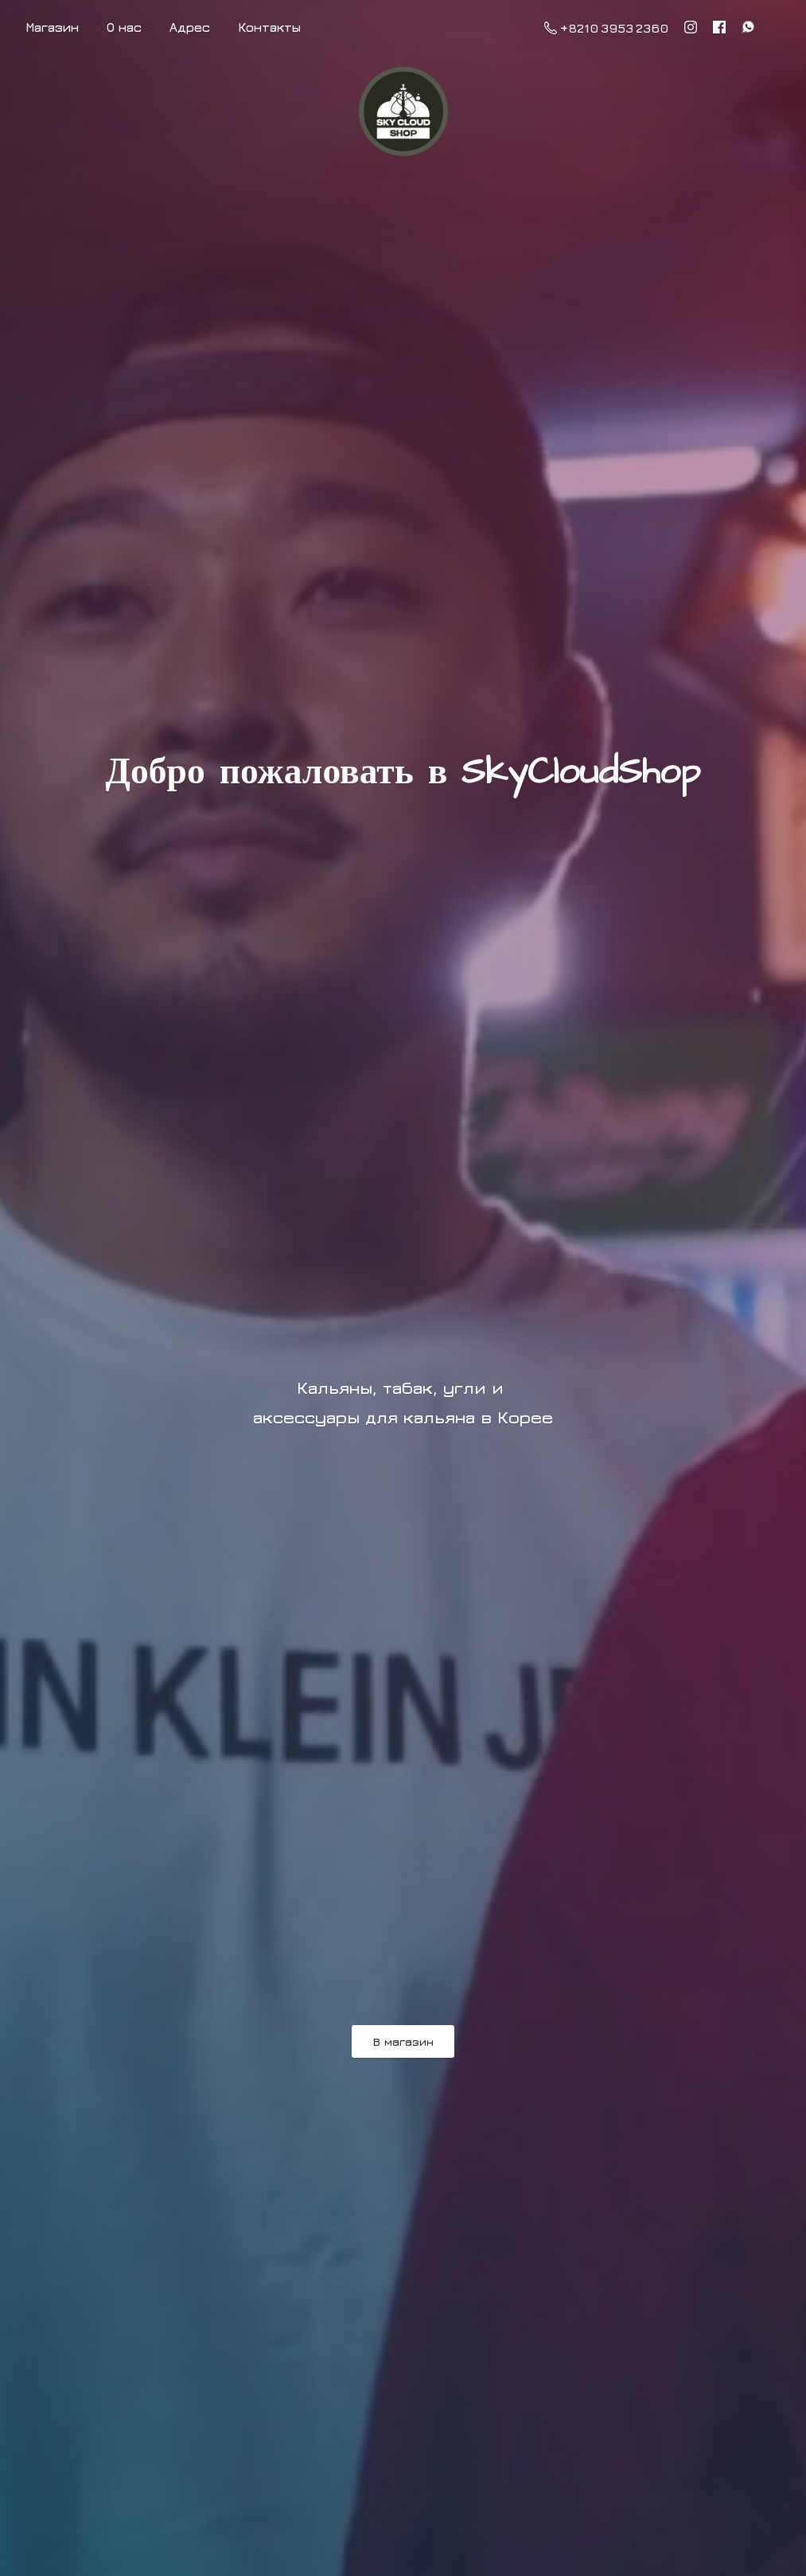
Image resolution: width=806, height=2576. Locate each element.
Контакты (269, 27)
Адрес (189, 27)
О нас (124, 27)
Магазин (52, 27)
